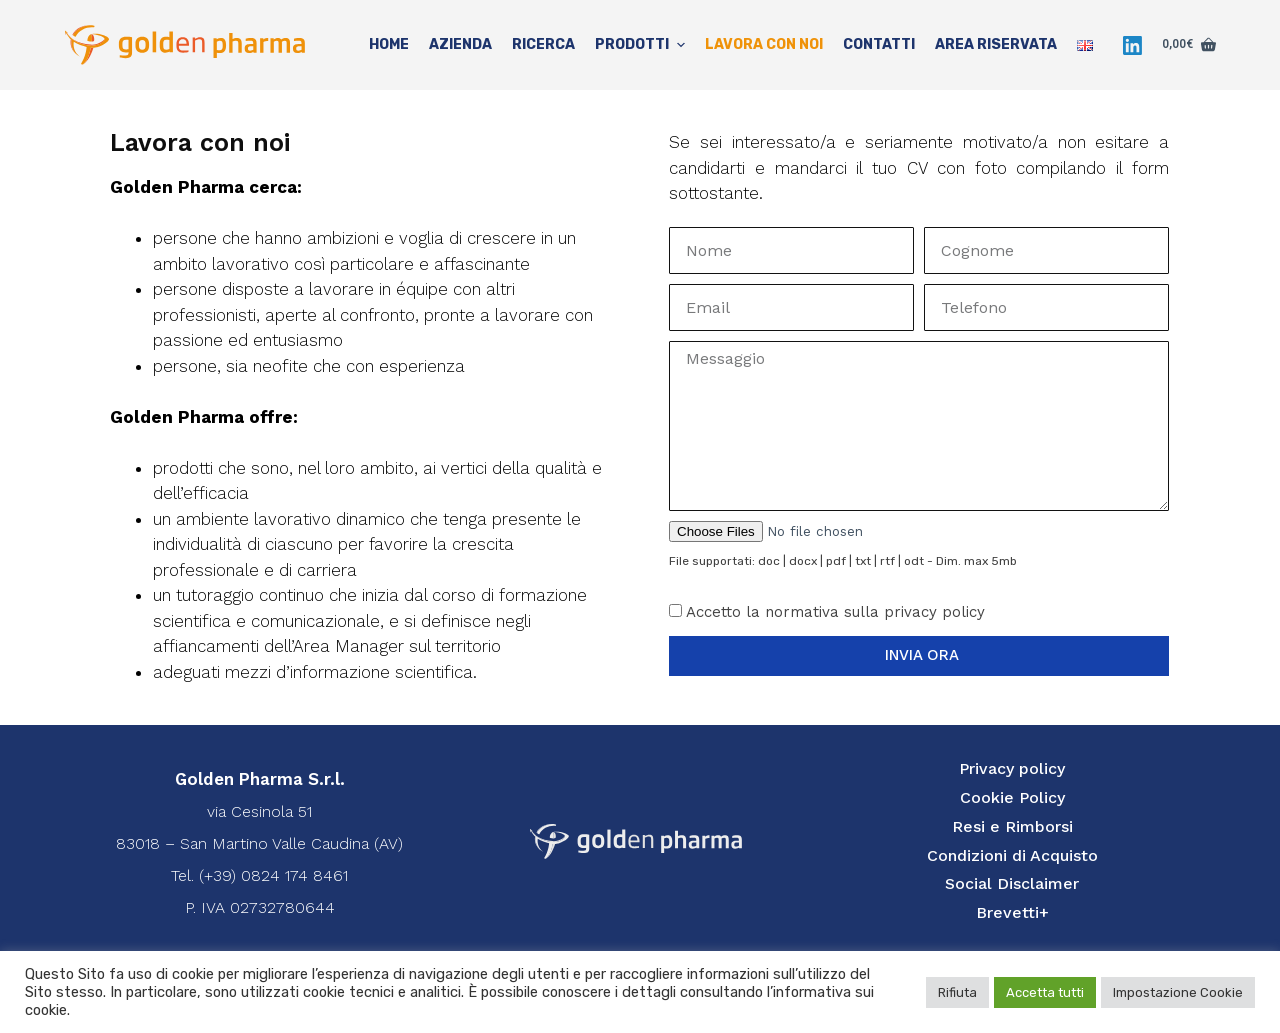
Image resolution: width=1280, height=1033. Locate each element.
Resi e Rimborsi (1012, 826)
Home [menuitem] (389, 44)
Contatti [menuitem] (879, 44)
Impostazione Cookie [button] (1178, 992)
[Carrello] (1189, 45)
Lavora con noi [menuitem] (764, 44)
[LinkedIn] (1132, 45)
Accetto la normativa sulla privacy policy (835, 612)
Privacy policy (1012, 768)
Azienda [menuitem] (460, 44)
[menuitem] (1085, 45)
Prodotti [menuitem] (642, 45)
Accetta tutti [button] (1045, 992)
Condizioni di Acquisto (1012, 855)
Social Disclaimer (1012, 883)
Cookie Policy (1012, 797)
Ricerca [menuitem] (543, 44)
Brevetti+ (1012, 912)
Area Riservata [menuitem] (996, 44)
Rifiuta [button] (957, 992)
